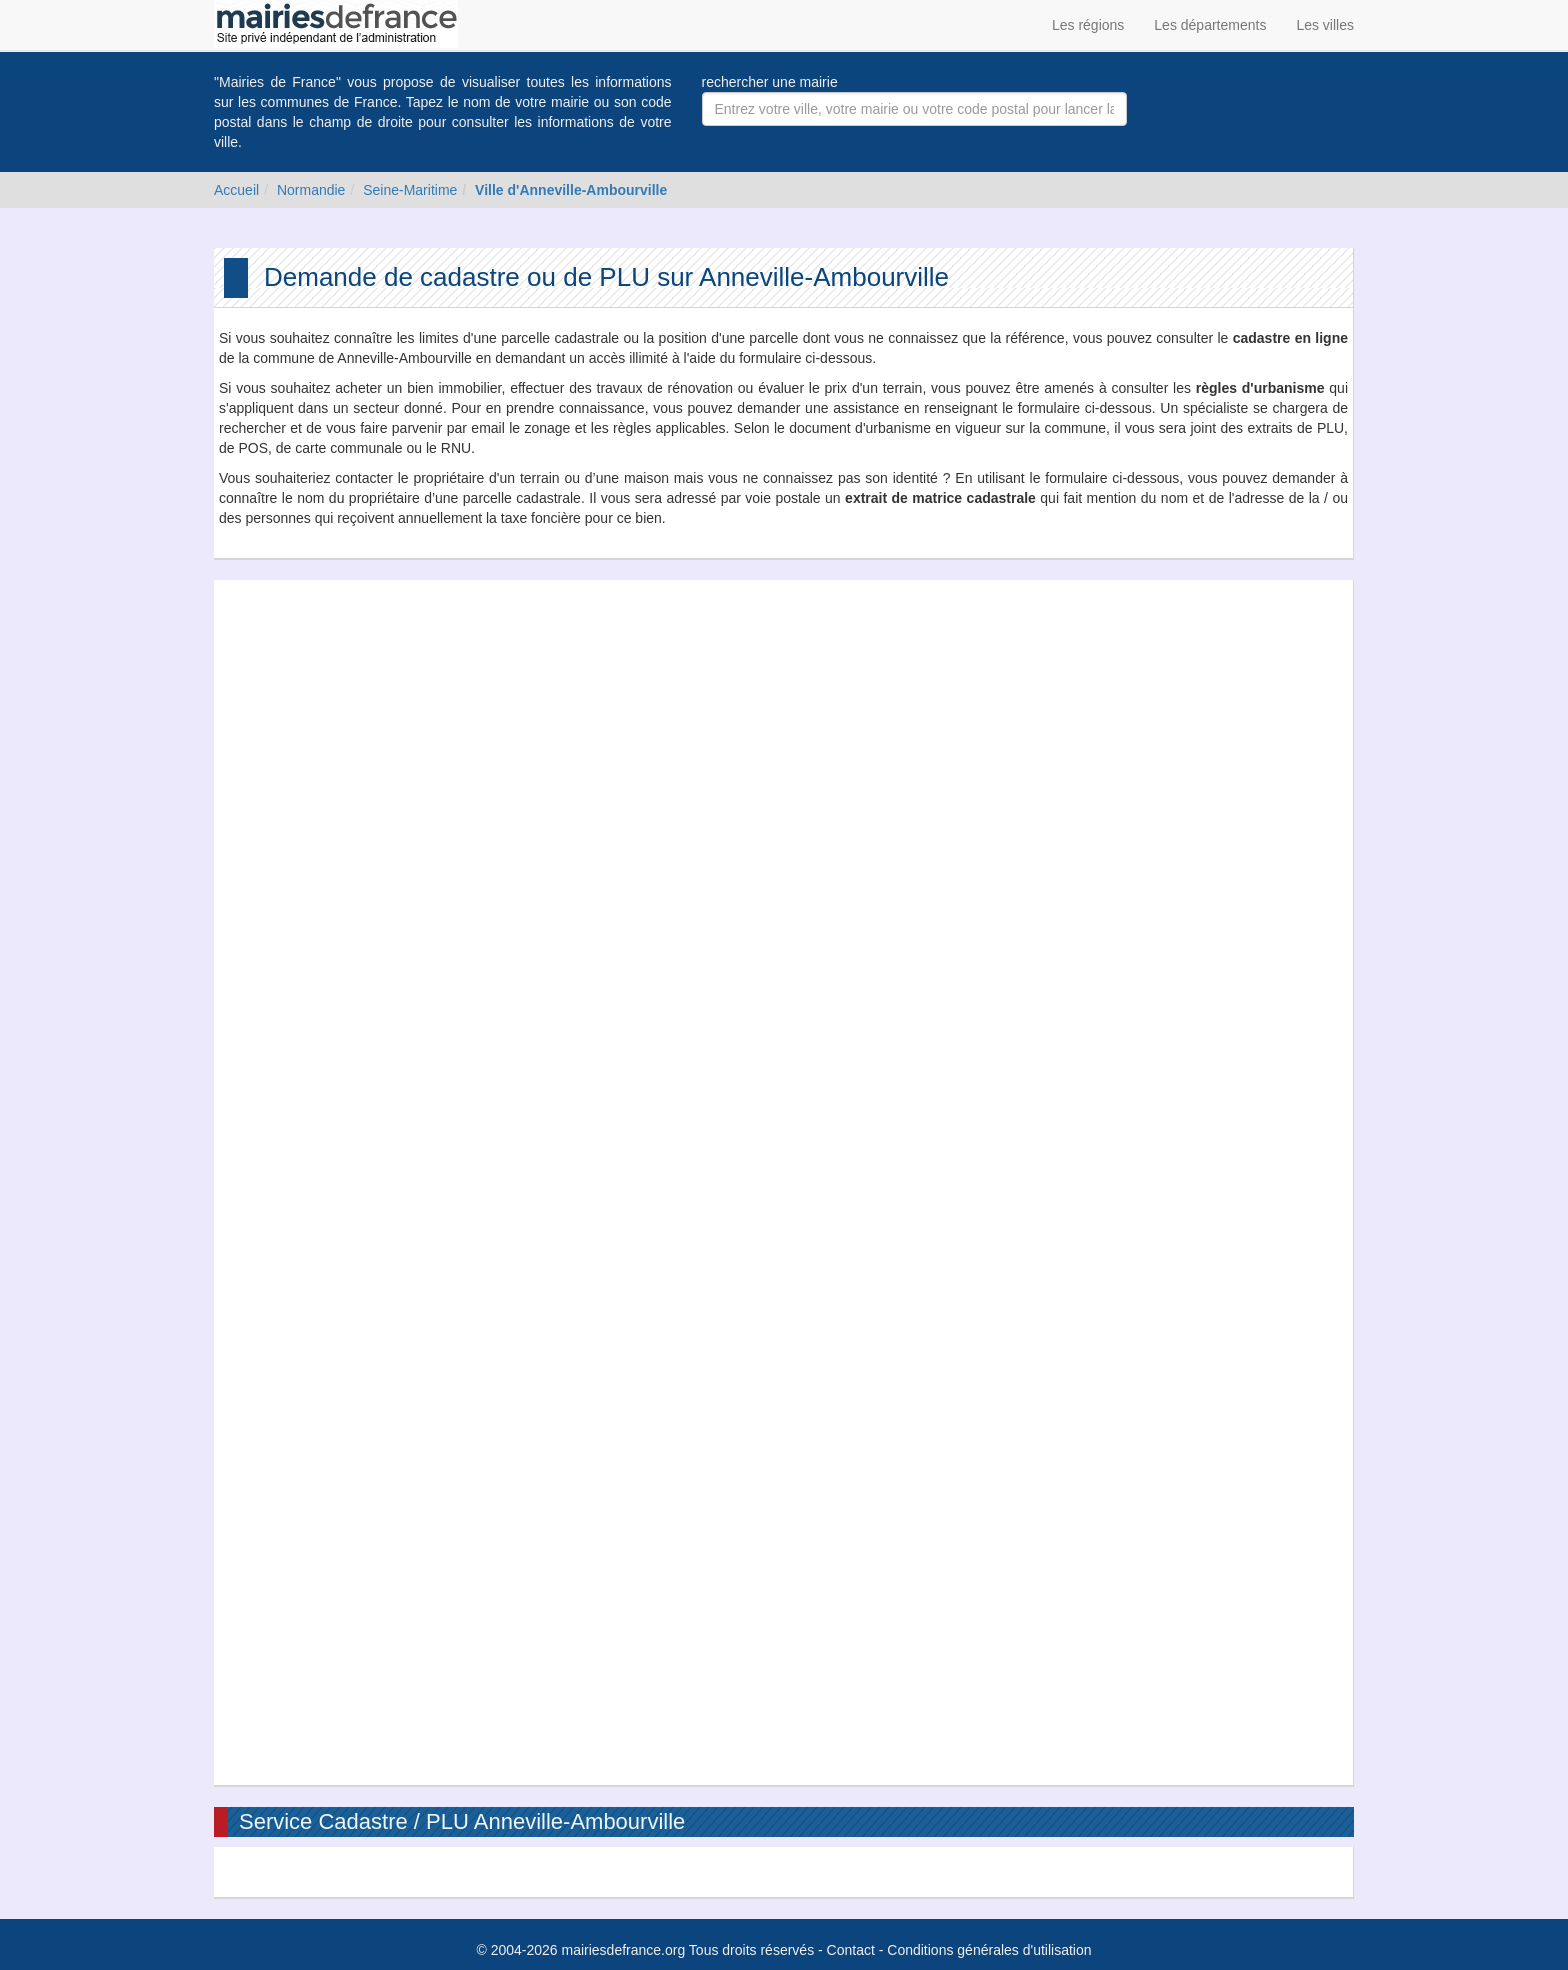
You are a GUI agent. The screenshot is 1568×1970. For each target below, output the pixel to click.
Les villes (1325, 25)
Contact (851, 1950)
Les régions (1088, 25)
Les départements (1210, 25)
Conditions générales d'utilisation (989, 1950)
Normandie (311, 190)
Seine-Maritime (410, 190)
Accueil (236, 190)
